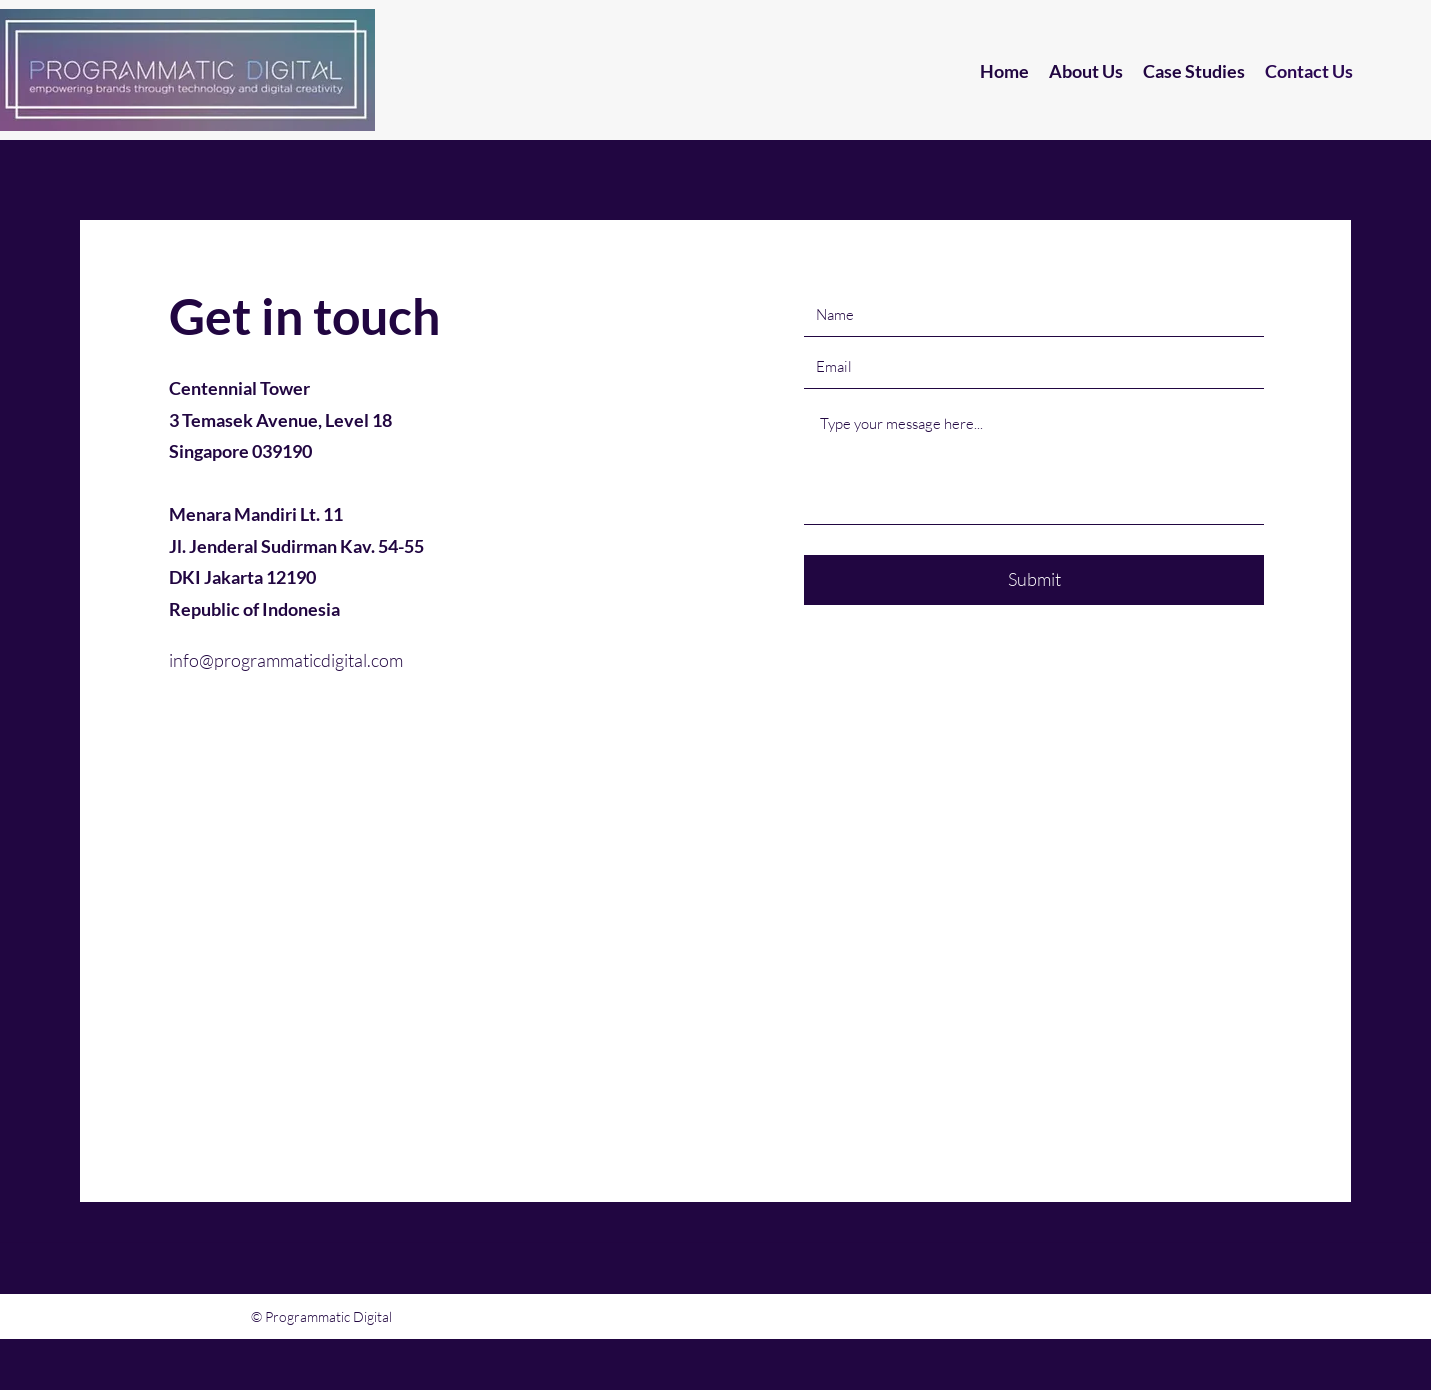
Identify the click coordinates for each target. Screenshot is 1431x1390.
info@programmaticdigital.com (286, 660)
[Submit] (1034, 580)
